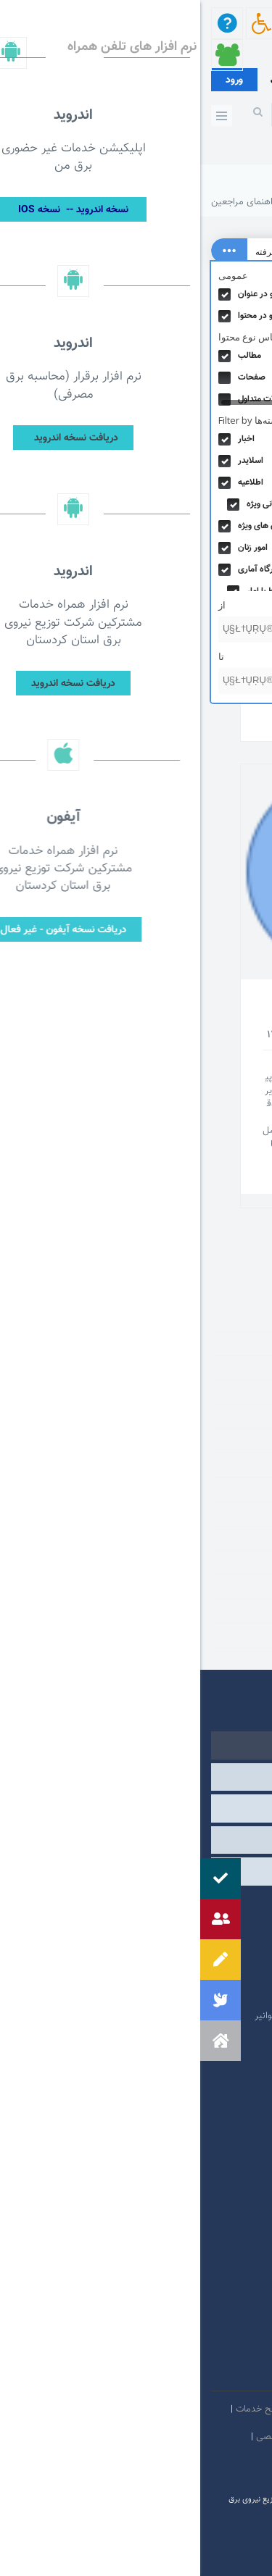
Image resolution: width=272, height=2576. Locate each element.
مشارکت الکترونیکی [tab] (136, 1871)
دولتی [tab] (136, 1745)
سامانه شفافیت (137, 2464)
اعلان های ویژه (221, 1416)
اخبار (240, 1319)
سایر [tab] (136, 1840)
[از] (85, 629)
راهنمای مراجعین (192, 1010)
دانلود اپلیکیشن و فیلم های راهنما (163, 547)
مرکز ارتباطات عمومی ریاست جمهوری (163, 1907)
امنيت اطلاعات (166, 2409)
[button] (20, 2040)
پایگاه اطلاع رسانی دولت (187, 1972)
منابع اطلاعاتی (222, 1586)
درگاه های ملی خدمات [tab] (136, 1808)
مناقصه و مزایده (219, 1611)
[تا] (85, 681)
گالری (238, 1562)
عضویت (83, 81)
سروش (164, 2374)
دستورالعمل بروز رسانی (217, 2464)
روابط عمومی (224, 1538)
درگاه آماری (228, 1465)
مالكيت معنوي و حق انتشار (209, 2437)
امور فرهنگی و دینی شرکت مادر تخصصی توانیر (143, 2016)
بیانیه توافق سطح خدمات (83, 2409)
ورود (34, 80)
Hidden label (24, 294)
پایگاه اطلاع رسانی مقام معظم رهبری (163, 1951)
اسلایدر (235, 1344)
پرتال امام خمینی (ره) (192, 1929)
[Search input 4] (136, 251)
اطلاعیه (235, 1392)
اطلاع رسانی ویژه (217, 1367)
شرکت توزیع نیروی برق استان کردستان (187, 202)
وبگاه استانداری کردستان (187, 1994)
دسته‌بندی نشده (218, 1489)
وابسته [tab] (136, 1777)
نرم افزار (233, 1635)
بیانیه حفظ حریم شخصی (103, 2437)
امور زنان (232, 1441)
